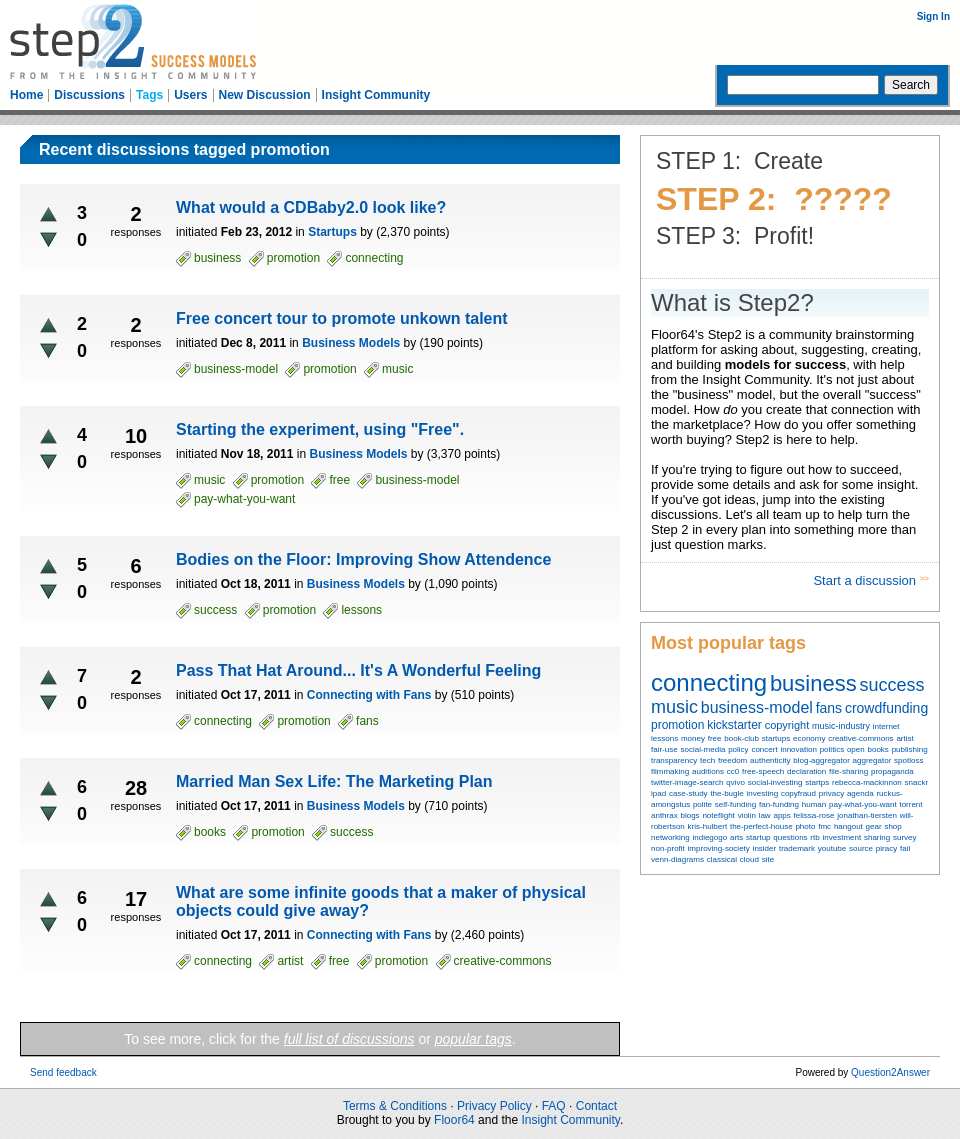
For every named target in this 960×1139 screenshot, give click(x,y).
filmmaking (670, 771)
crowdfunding (886, 708)
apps (781, 815)
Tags (149, 95)
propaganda (892, 771)
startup (758, 837)
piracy (886, 848)
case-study (688, 793)
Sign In (933, 16)
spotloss (908, 760)
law (765, 815)
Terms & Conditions (395, 1106)
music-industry (841, 726)
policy (738, 749)
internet (886, 726)
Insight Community (376, 95)
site (768, 859)
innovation (798, 749)
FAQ (554, 1106)
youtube (832, 848)
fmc (824, 826)
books (877, 749)
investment (841, 837)
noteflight (718, 815)
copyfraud (798, 793)
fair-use (664, 749)
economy (809, 738)
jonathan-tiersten (867, 815)
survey (905, 837)
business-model (757, 707)
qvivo (735, 782)
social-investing (775, 782)
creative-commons (860, 738)
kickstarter (734, 725)
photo (805, 826)
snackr (917, 782)
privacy (831, 793)
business (813, 683)
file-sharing (848, 771)
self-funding (735, 804)
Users (190, 95)
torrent (910, 804)
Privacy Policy (494, 1106)
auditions (708, 771)
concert (764, 749)
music (674, 707)
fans (829, 708)
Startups (332, 232)
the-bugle (726, 793)
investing (763, 793)
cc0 (733, 771)
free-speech (763, 771)
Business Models (351, 343)
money (693, 738)
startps (817, 782)
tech (707, 760)
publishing (910, 749)
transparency (674, 760)
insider (765, 848)
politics (832, 749)
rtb (814, 837)
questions (790, 837)
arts (736, 837)
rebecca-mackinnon (867, 782)
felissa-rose (814, 815)
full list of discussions (349, 1039)
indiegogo (709, 837)
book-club (741, 738)
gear (874, 826)
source (861, 848)
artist (904, 738)
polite (702, 804)
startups (776, 738)
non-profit (668, 848)
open (856, 749)
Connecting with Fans (369, 695)
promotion (677, 725)
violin (747, 815)
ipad (658, 793)
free (715, 738)
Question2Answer (890, 1072)
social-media (702, 749)
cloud (749, 859)
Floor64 (454, 1120)
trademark (797, 848)
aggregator (872, 760)
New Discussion (265, 95)
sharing (877, 837)
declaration (806, 771)
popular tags (473, 1039)
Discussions (89, 95)
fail (905, 848)
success (892, 685)
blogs (689, 815)
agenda (860, 793)
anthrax (664, 815)
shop (892, 826)
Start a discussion (866, 580)
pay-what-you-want (863, 804)
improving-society (719, 848)
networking (670, 837)
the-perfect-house (761, 826)
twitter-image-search (687, 782)
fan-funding (779, 804)
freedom (732, 760)
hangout (848, 826)
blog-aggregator (821, 760)
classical (722, 859)
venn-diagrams (677, 859)
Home (26, 95)
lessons (664, 738)
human (814, 804)
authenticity (770, 760)
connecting (709, 682)
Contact (596, 1106)
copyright (787, 725)
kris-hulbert (708, 826)
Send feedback (63, 1072)
